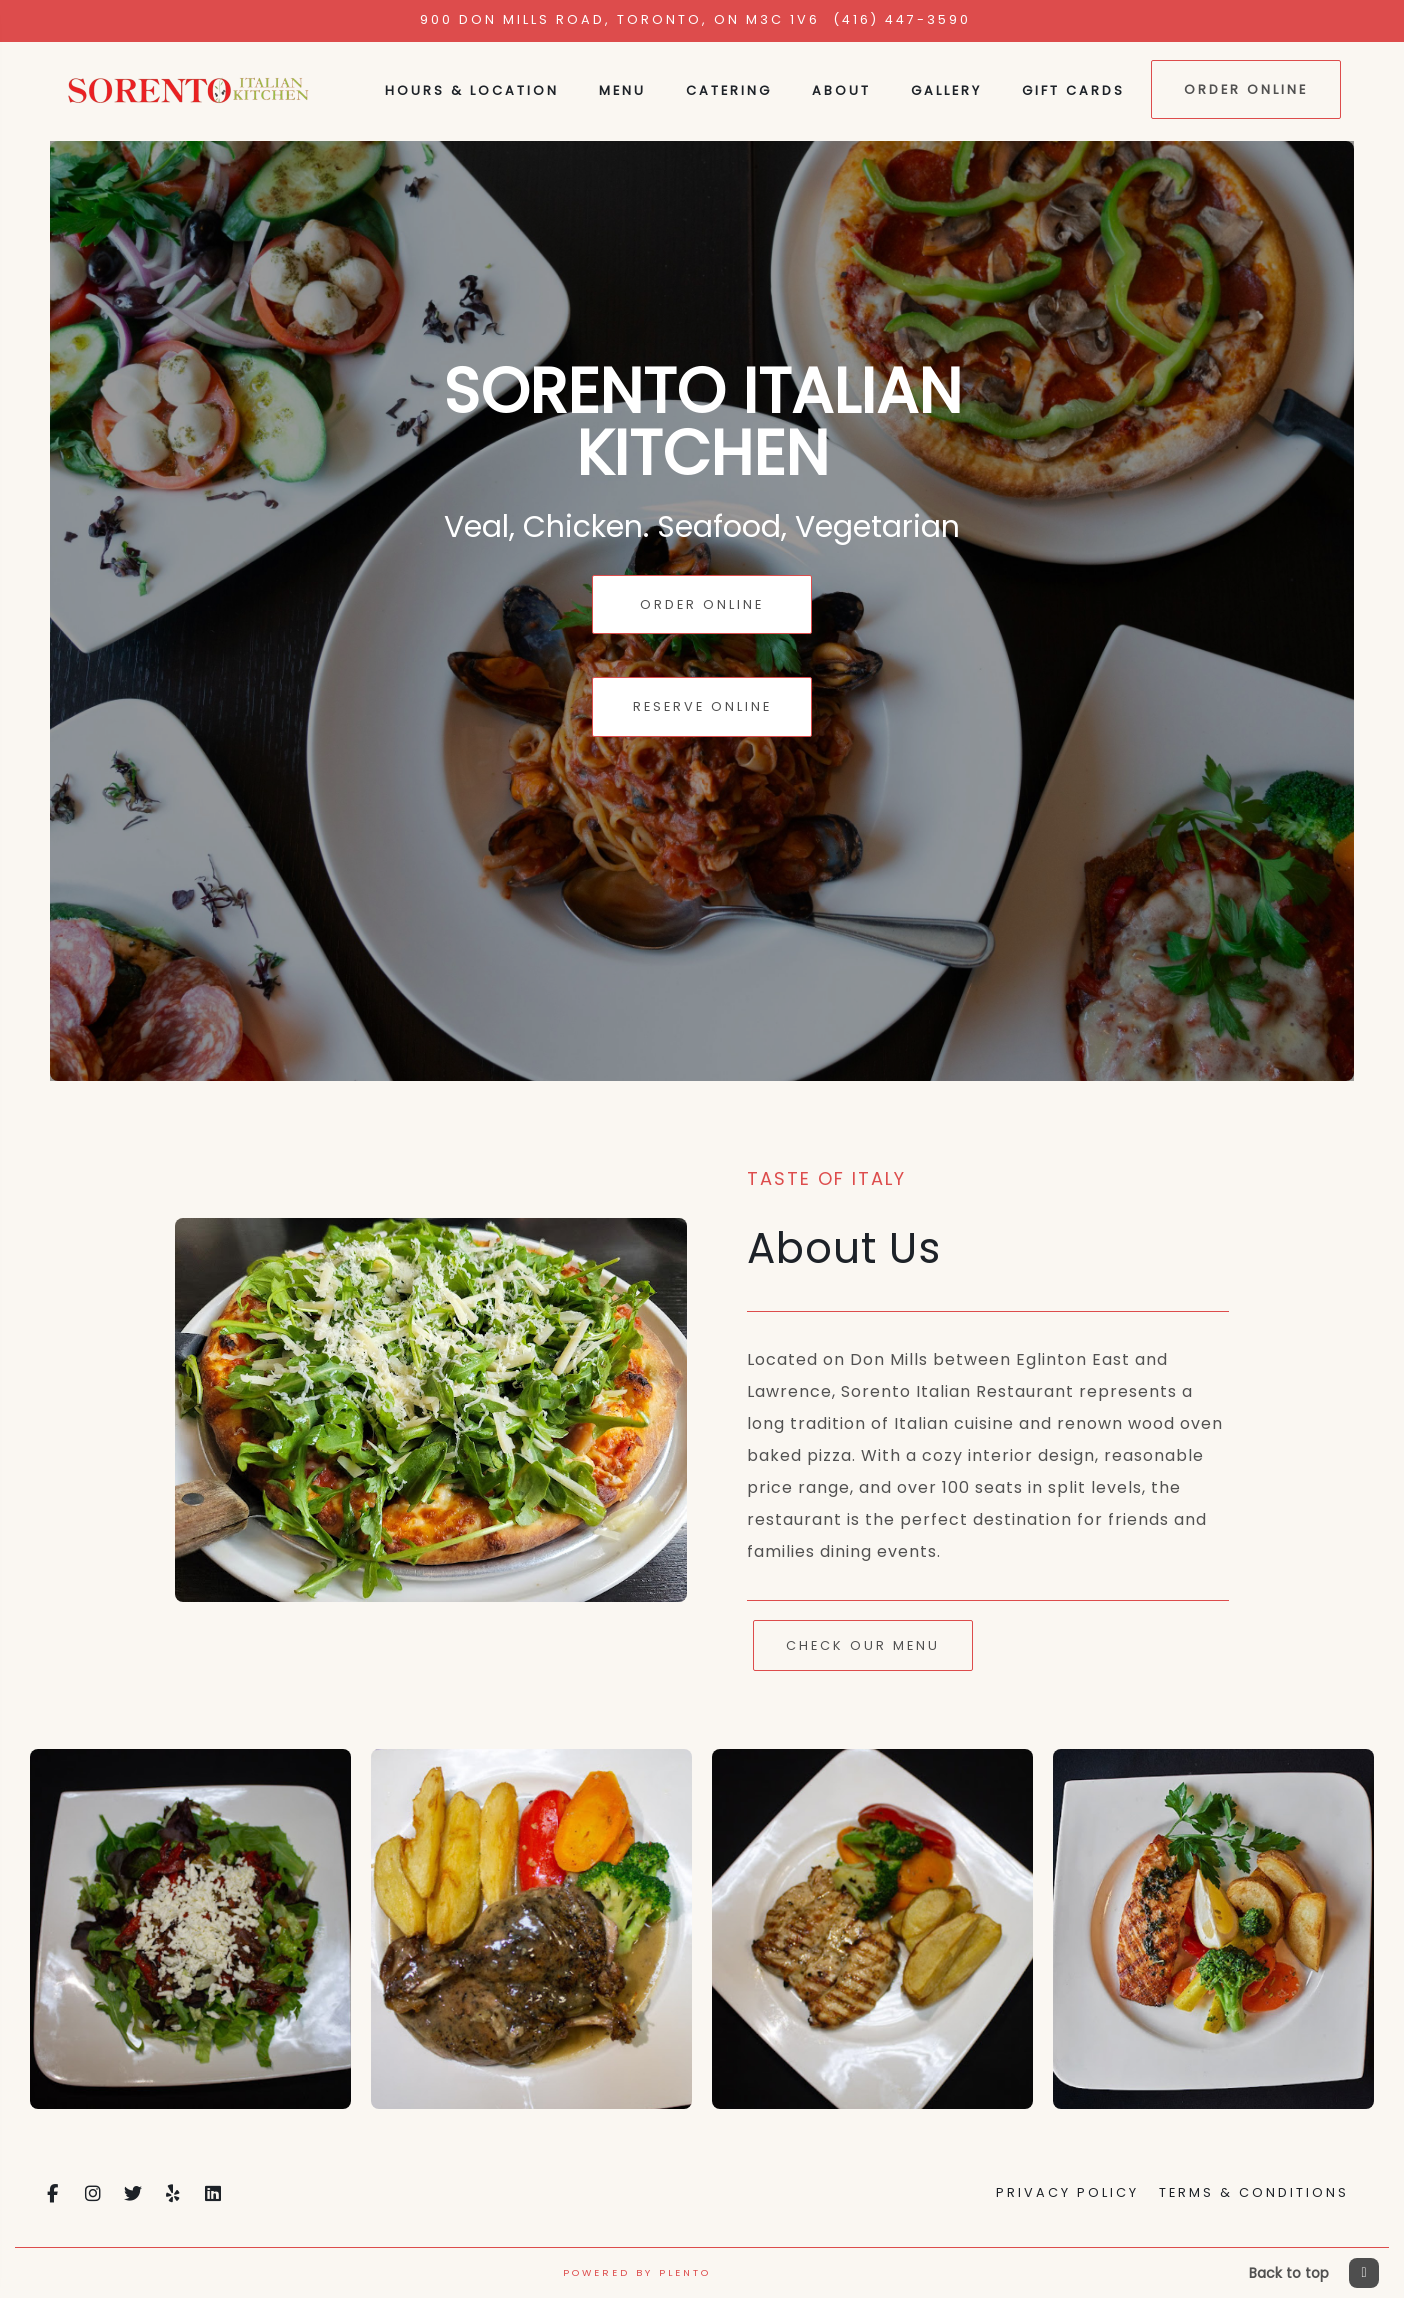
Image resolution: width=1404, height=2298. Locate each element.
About (841, 90)
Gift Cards (1073, 90)
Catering (729, 90)
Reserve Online (702, 706)
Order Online (1246, 89)
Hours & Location (472, 90)
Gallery (946, 90)
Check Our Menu (863, 1645)
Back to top (1314, 2273)
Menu (622, 90)
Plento (685, 2272)
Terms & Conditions (1254, 2192)
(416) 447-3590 (902, 19)
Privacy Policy (1067, 2192)
